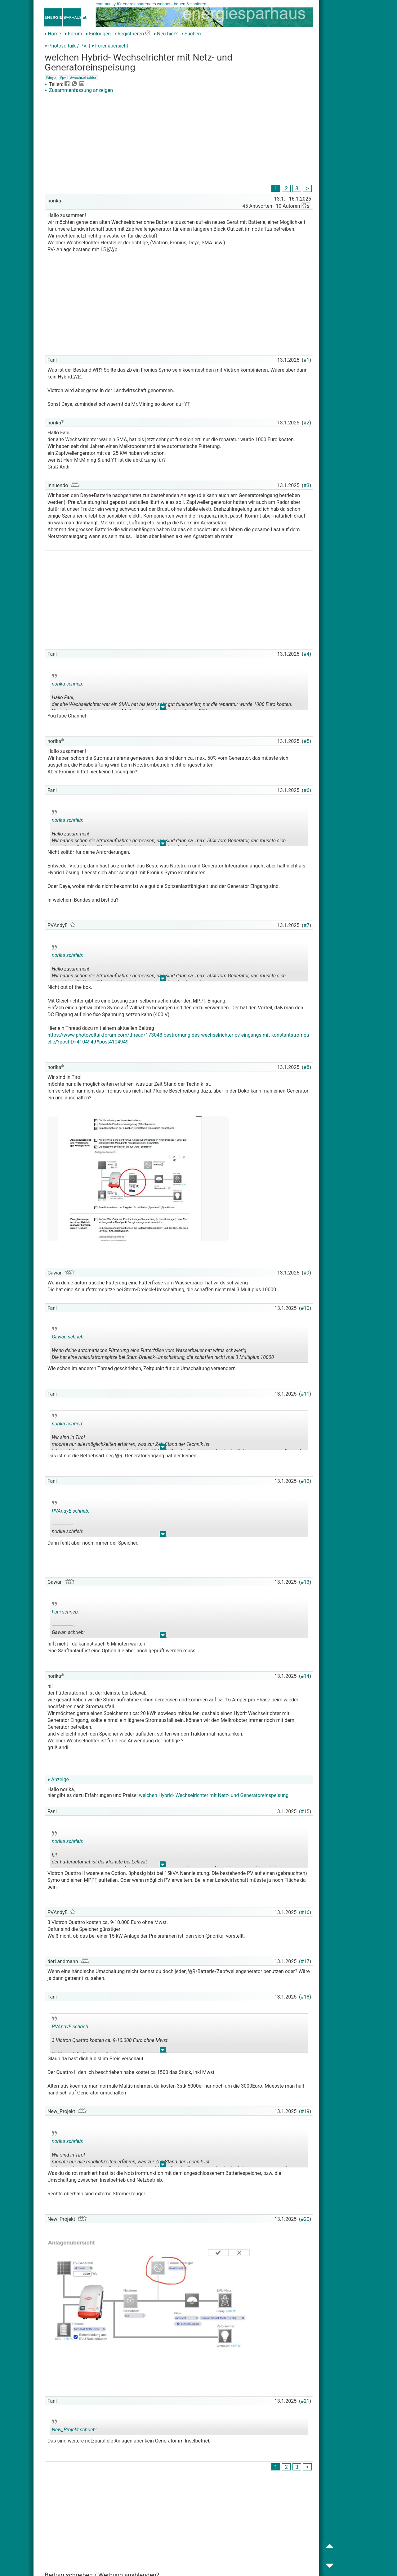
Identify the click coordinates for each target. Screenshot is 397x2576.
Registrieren (129, 34)
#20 (305, 2219)
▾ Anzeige (58, 1779)
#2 (307, 423)
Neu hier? (166, 34)
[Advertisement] (179, 139)
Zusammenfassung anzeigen (79, 90)
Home (53, 34)
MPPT (199, 1001)
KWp (111, 249)
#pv (63, 77)
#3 (307, 485)
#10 (305, 1308)
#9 (307, 1273)
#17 (305, 1961)
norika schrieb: (67, 684)
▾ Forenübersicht (109, 46)
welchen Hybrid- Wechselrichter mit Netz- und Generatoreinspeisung (213, 1795)
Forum (73, 34)
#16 (305, 1912)
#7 (307, 925)
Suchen (191, 34)
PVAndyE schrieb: (70, 1511)
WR (95, 370)
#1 (307, 360)
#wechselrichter (83, 77)
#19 (305, 2111)
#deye (51, 77)
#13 (305, 1582)
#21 (305, 2401)
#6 (307, 790)
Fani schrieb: (65, 1612)
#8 (307, 1067)
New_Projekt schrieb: (74, 2430)
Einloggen (98, 34)
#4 (307, 654)
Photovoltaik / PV (67, 46)
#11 (305, 1394)
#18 (305, 1997)
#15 (305, 1811)
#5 (307, 741)
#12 (305, 1481)
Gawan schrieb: (68, 1337)
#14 (305, 1676)
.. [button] (162, 708)
